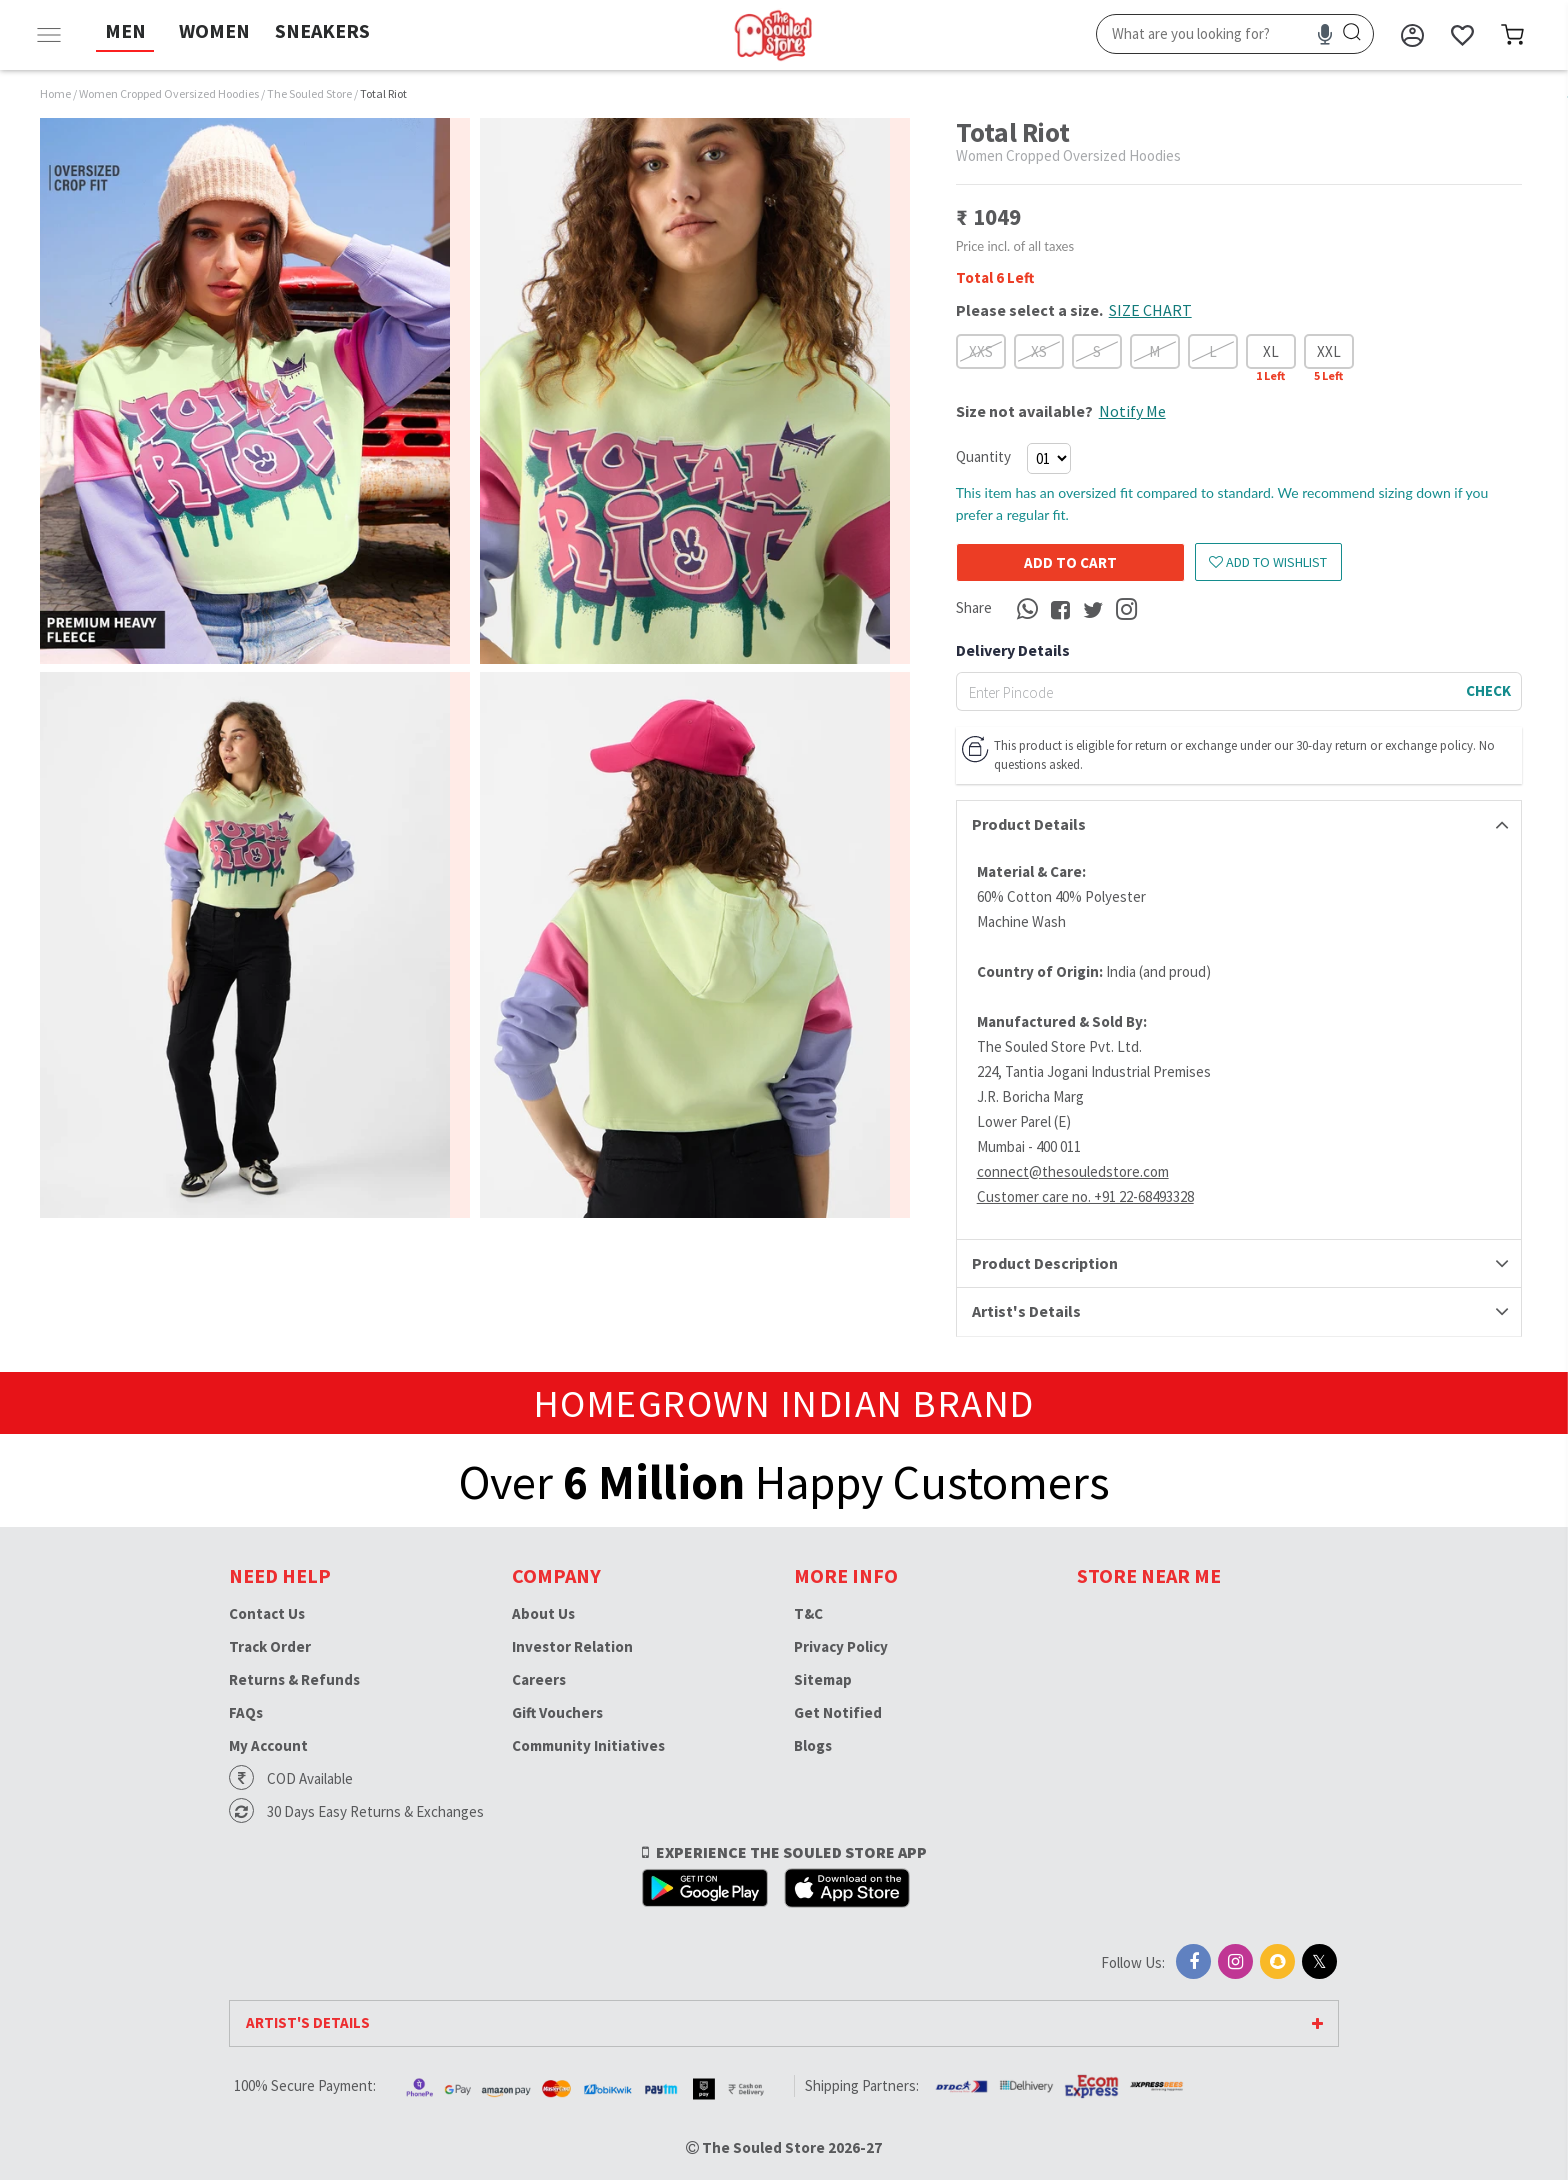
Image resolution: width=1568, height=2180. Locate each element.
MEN (125, 30)
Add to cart (1070, 562)
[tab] (1239, 825)
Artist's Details (1026, 1311)
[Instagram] (1235, 1961)
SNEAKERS (322, 30)
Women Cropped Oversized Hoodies (170, 93)
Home (55, 93)
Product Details (1029, 824)
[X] (1319, 1961)
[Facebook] (1193, 1961)
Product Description (1045, 1263)
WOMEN (214, 30)
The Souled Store (310, 93)
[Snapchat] (1277, 1961)
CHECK (1488, 690)
